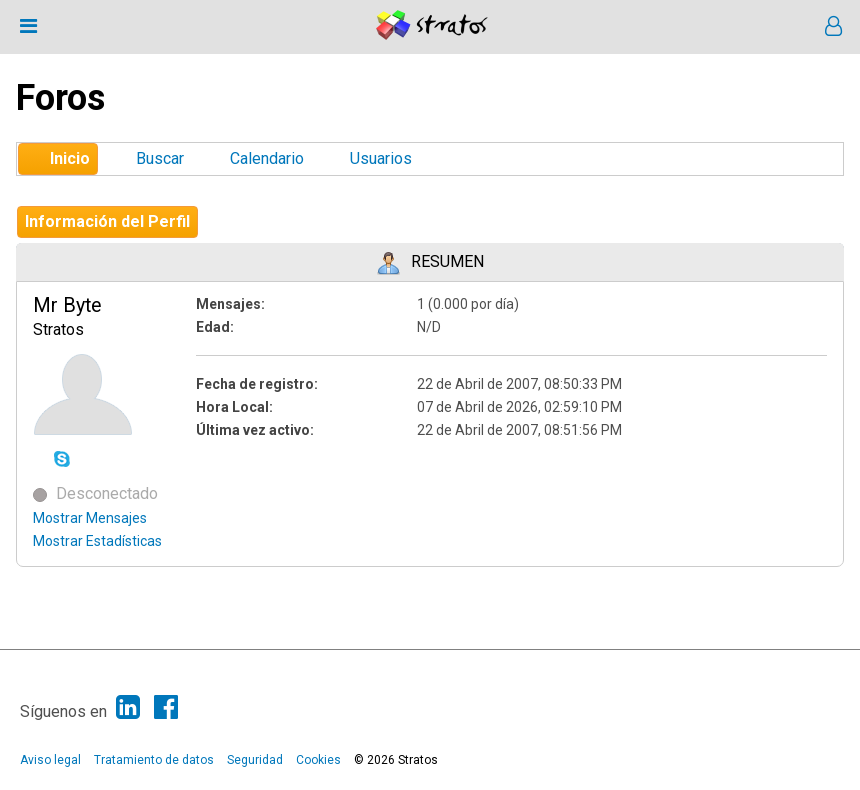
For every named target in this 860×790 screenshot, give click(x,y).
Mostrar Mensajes (90, 518)
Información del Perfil (107, 221)
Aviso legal (50, 760)
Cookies (318, 760)
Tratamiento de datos (154, 760)
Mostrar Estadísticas (97, 541)
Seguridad (255, 760)
